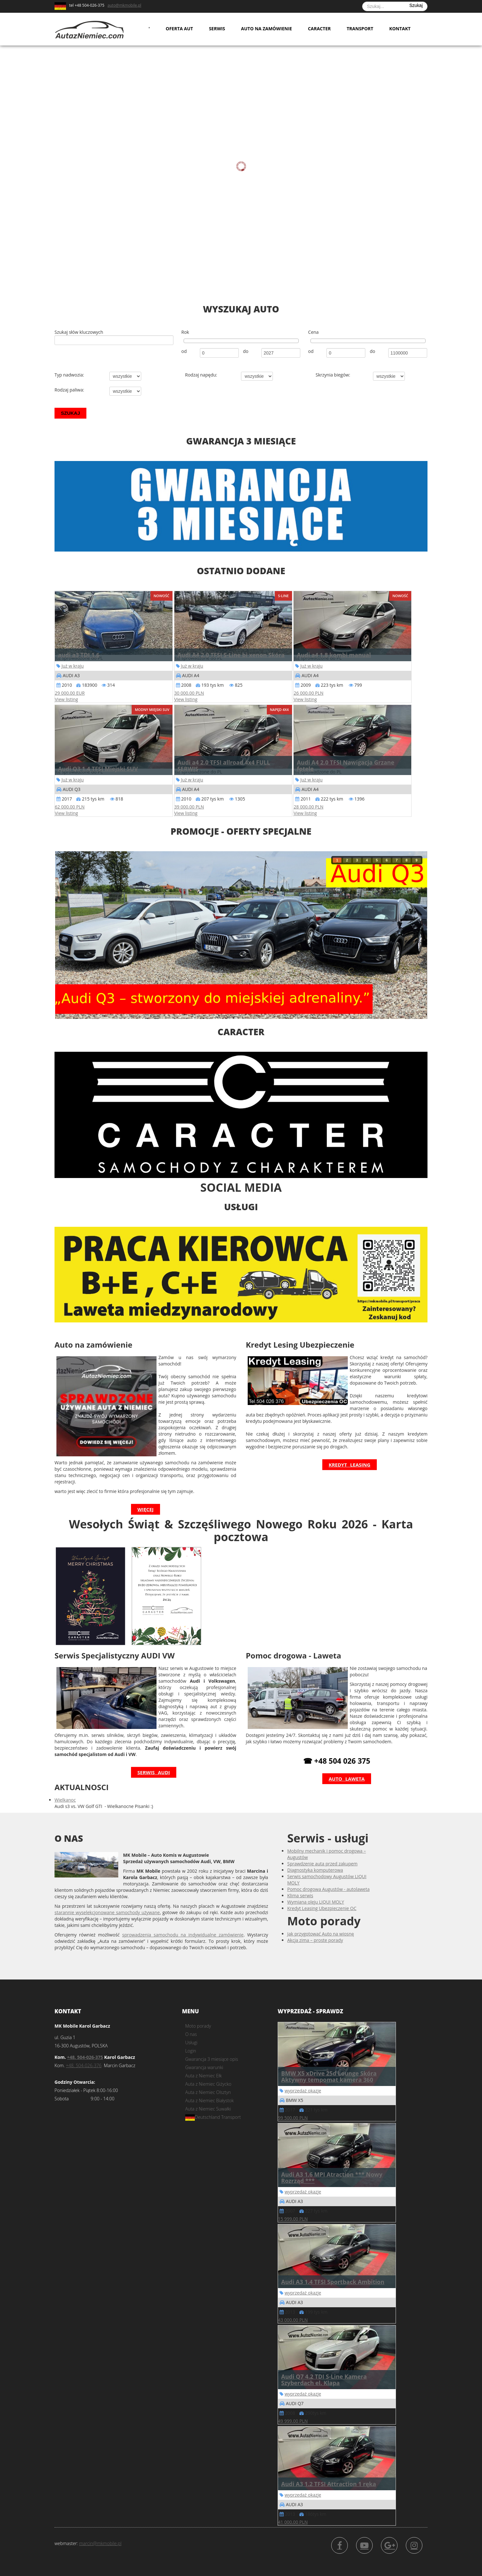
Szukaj (416, 5)
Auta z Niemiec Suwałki (208, 2109)
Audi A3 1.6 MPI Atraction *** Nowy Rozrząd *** (332, 2177)
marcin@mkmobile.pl (100, 2543)
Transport (360, 29)
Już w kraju (73, 666)
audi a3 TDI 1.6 (78, 655)
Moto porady (198, 2026)
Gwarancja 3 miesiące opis (211, 2059)
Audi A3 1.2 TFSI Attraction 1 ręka (328, 2484)
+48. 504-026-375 (85, 2057)
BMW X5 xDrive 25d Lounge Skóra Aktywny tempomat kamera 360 (328, 2076)
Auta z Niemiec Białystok (209, 2100)
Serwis (217, 29)
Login (190, 2051)
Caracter (319, 29)
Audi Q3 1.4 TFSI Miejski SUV (98, 768)
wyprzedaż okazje (303, 2091)
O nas (191, 2034)
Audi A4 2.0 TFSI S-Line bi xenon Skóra (231, 655)
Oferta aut (179, 29)
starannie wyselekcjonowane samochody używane (107, 1912)
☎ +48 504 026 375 (336, 1761)
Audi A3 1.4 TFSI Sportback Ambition (332, 2282)
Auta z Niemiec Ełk (203, 2076)
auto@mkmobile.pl (124, 5)
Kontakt (400, 29)
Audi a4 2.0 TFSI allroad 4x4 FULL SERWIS (224, 765)
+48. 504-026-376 (84, 2065)
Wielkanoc (65, 1800)
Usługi (191, 2042)
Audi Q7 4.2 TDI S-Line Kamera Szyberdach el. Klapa (324, 2380)
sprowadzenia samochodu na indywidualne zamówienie (183, 1935)
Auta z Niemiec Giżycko (208, 2084)
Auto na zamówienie (266, 29)
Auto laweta (347, 1778)
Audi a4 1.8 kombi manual (334, 655)
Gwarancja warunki (204, 2067)
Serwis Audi (153, 1772)
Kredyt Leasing (349, 1464)
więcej (145, 1509)
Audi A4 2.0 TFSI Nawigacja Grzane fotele (345, 765)
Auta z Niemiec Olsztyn (208, 2092)
